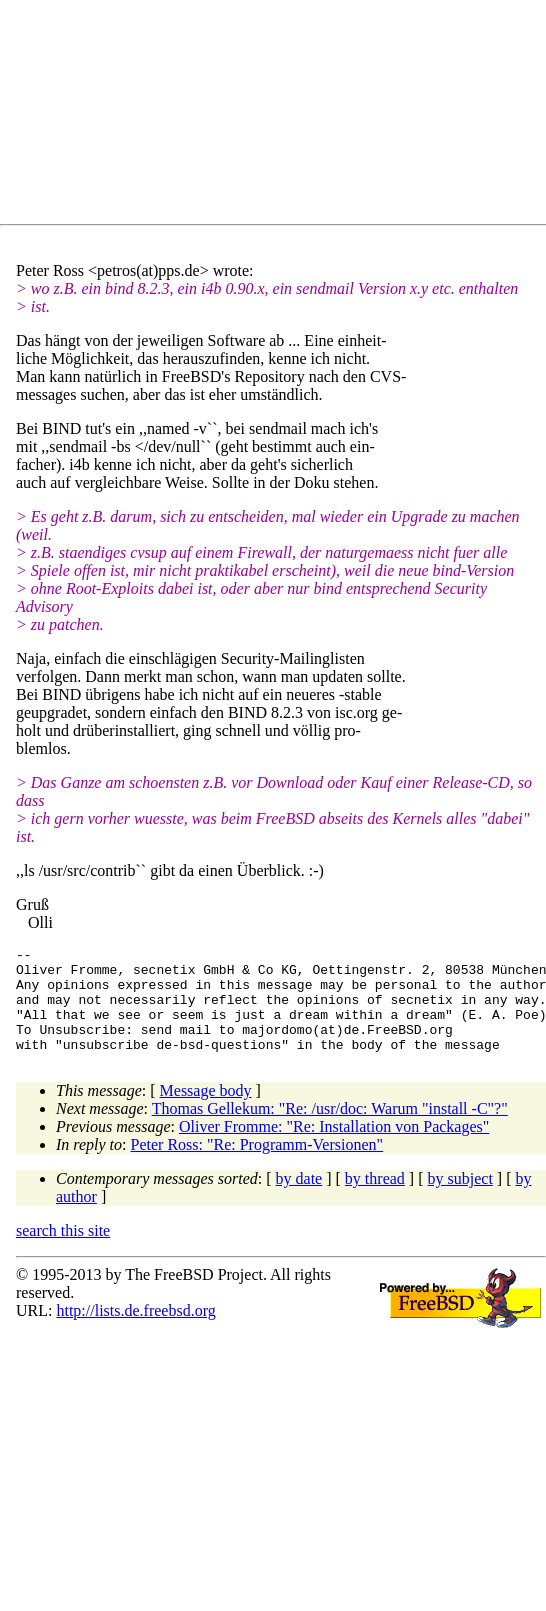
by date (299, 1199)
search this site (63, 1251)
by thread (375, 1199)
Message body (206, 1111)
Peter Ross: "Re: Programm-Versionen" (257, 1165)
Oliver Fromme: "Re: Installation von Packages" (334, 1147)
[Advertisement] (195, 116)
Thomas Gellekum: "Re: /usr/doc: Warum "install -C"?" (330, 1129)
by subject (460, 1199)
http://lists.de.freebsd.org (135, 1331)
